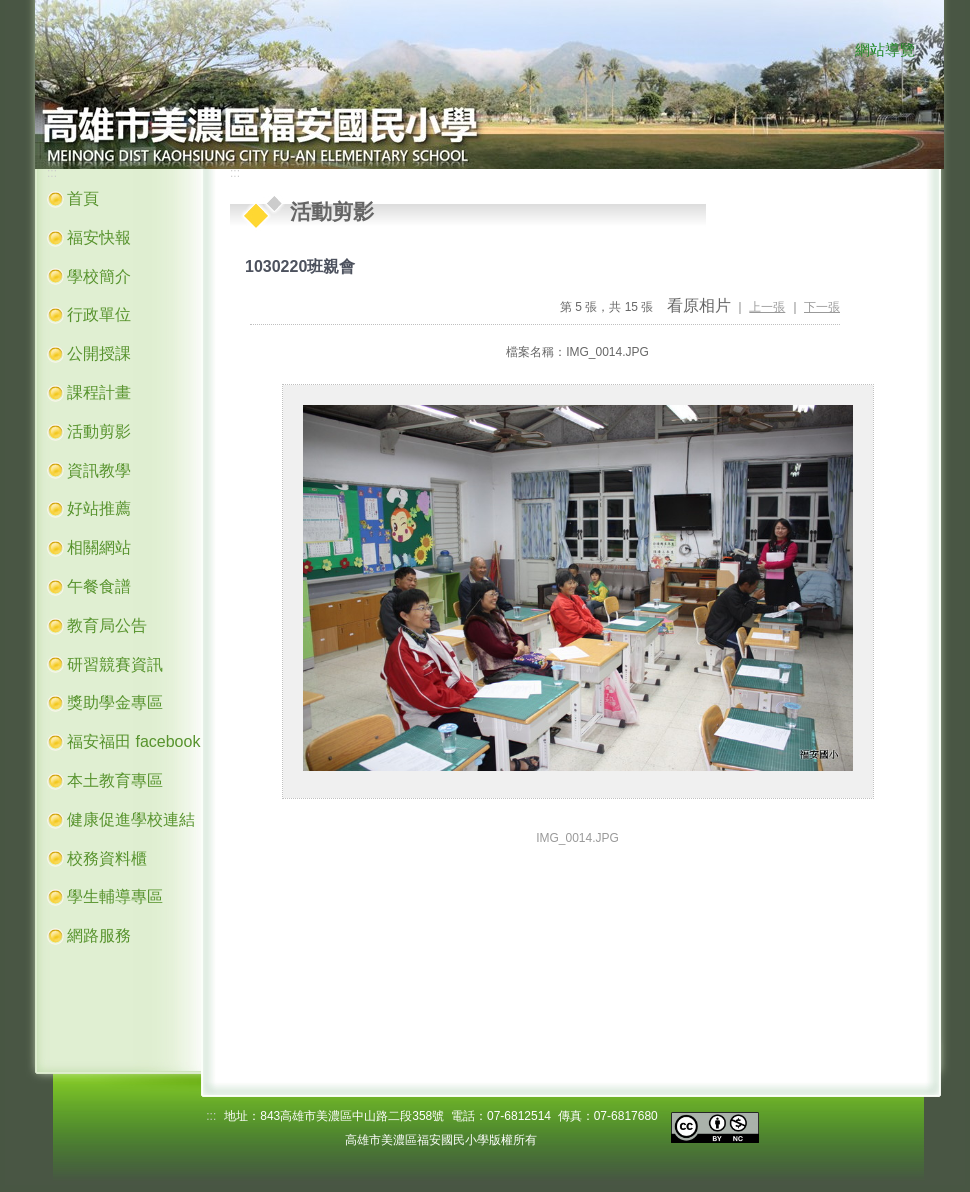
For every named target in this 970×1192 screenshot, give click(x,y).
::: (835, 51)
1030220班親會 (300, 266)
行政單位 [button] (99, 314)
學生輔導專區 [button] (115, 896)
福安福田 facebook (133, 741)
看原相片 (699, 305)
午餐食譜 (99, 586)
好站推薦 (99, 508)
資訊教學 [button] (99, 470)
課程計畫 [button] (99, 392)
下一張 (822, 307)
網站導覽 (885, 50)
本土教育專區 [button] (115, 780)
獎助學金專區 (115, 702)
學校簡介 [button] (99, 276)
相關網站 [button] (99, 547)
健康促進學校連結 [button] (131, 819)
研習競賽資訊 (115, 664)
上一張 (767, 307)
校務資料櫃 (107, 858)
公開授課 (99, 353)
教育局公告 (107, 625)
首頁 (83, 198)
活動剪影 (99, 431)
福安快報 (99, 237)
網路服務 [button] (99, 935)
